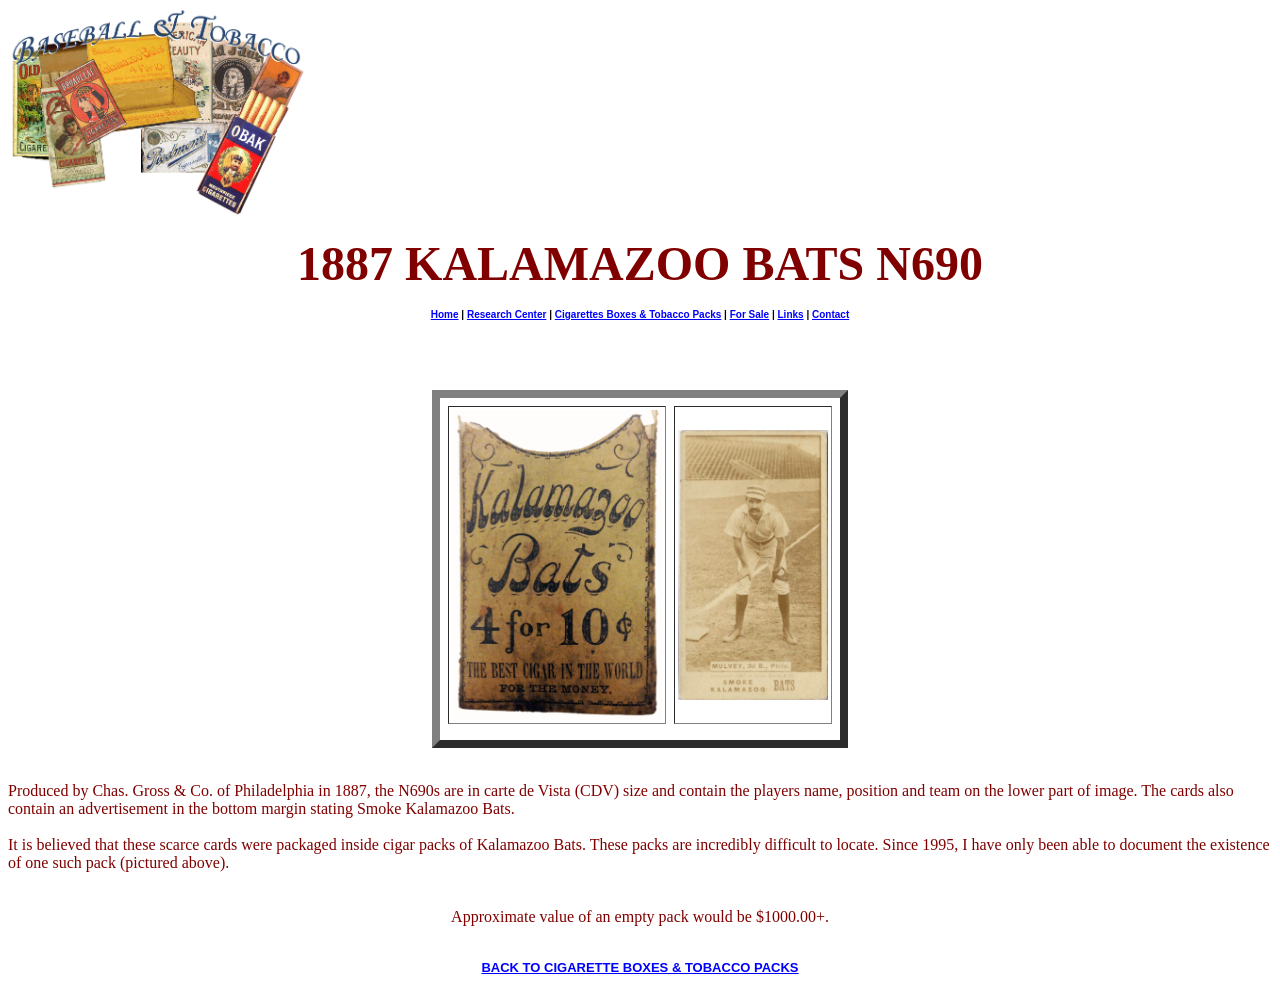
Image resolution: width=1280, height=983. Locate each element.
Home (445, 314)
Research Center (506, 314)
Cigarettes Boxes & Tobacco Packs (638, 314)
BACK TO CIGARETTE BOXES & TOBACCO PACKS (639, 967)
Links (791, 314)
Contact (830, 314)
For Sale (749, 314)
